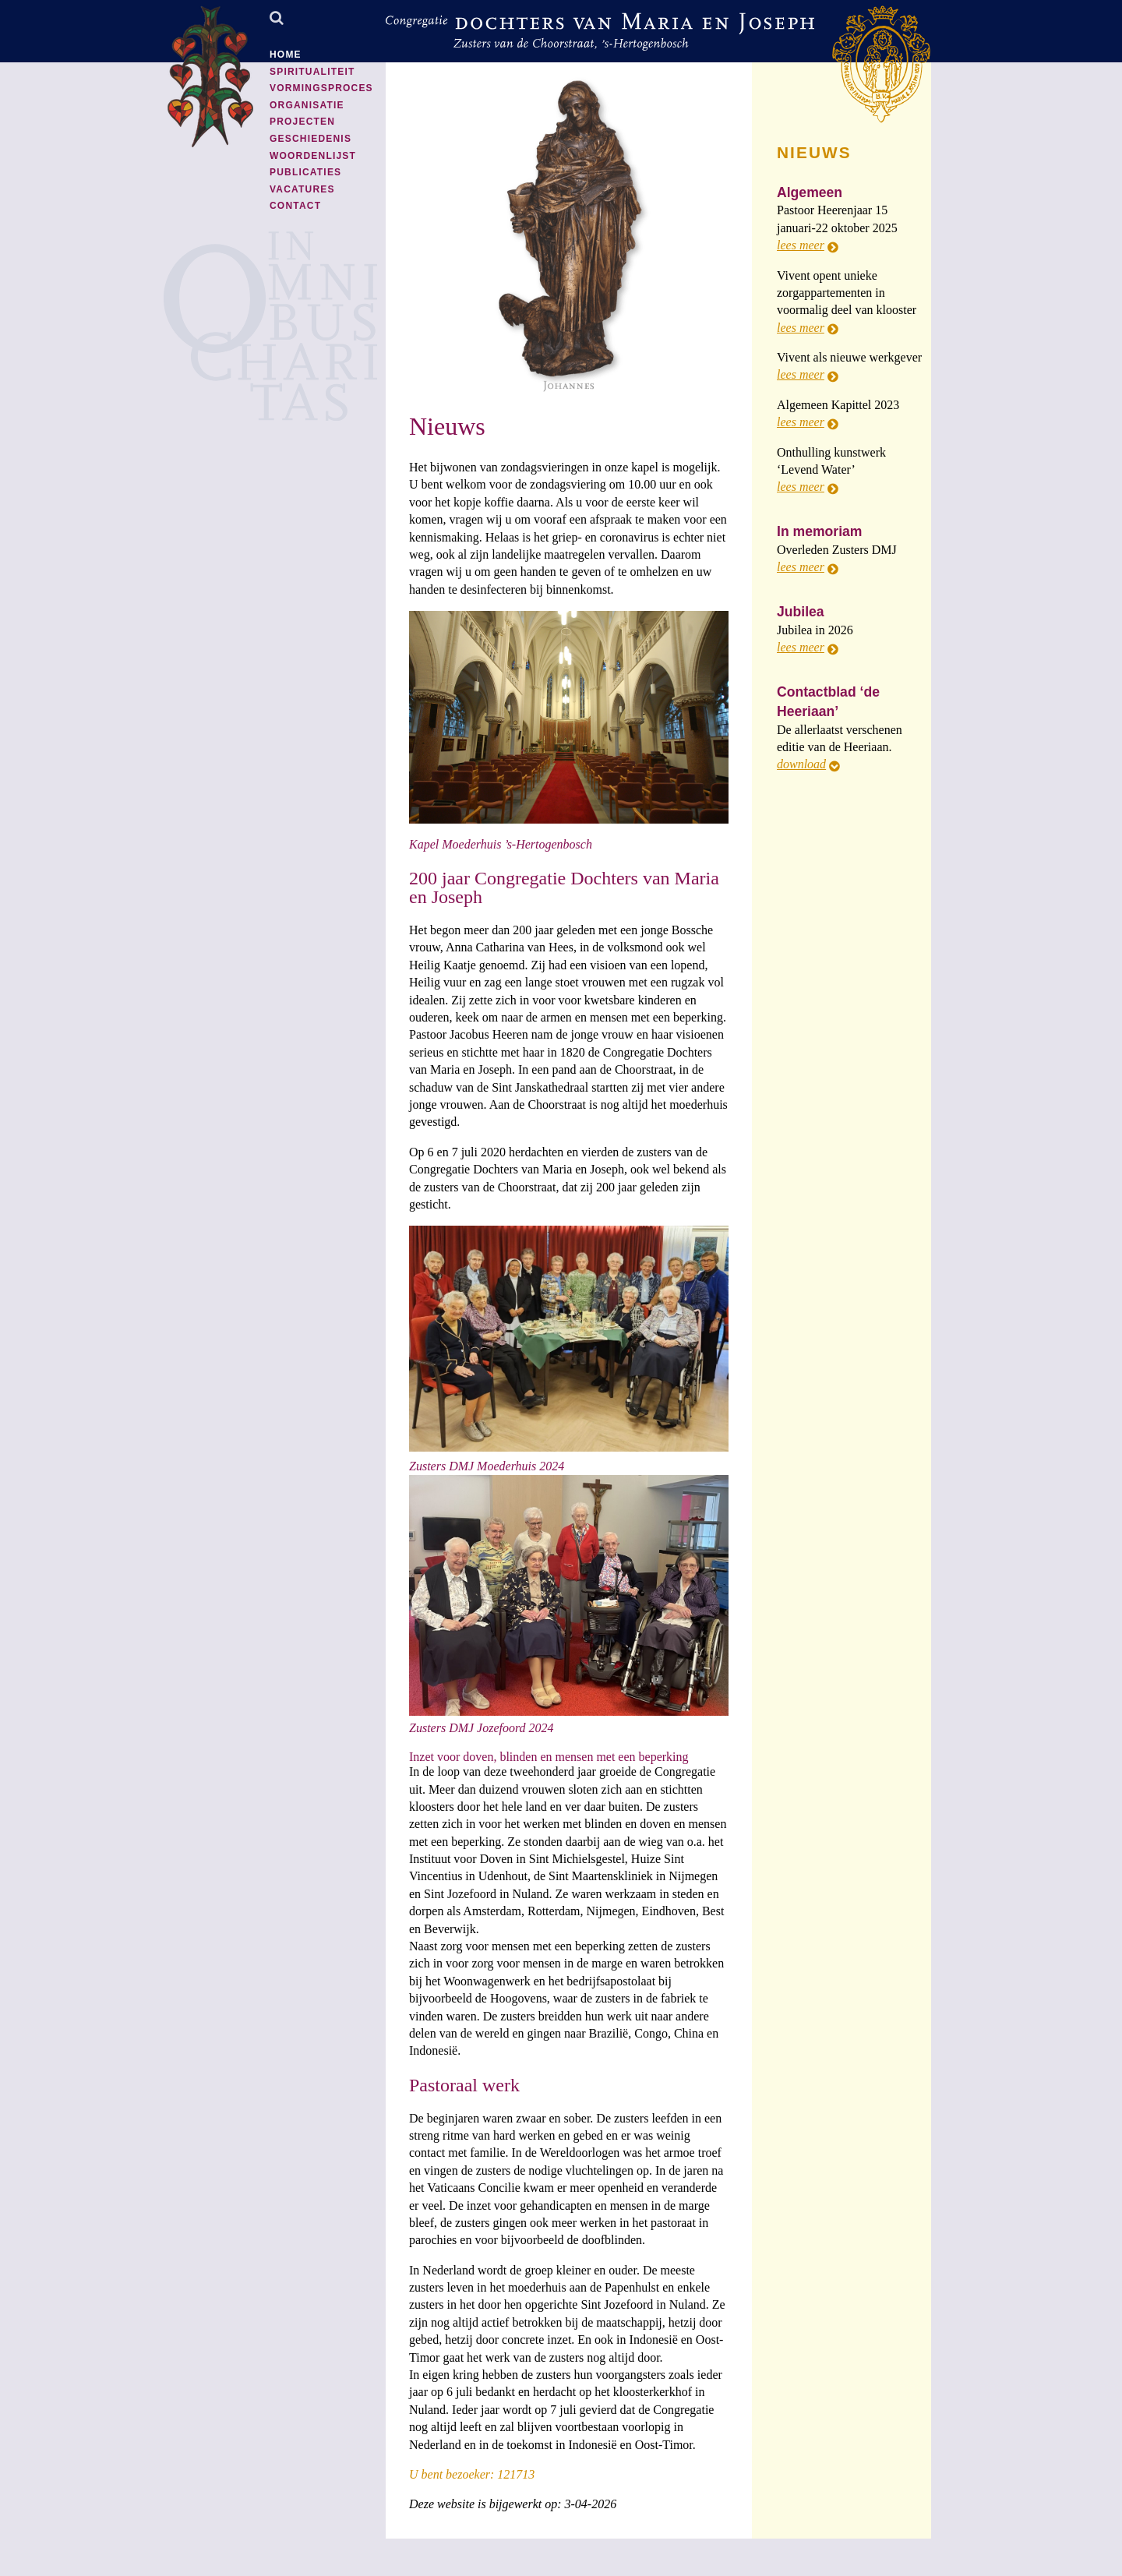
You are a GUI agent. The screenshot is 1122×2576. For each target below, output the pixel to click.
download (801, 764)
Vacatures (302, 189)
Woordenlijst (313, 155)
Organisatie (307, 105)
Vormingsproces (321, 88)
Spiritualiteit (312, 71)
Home (286, 54)
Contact (295, 205)
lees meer (800, 245)
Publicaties (305, 172)
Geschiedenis (310, 138)
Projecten (302, 121)
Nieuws (447, 426)
